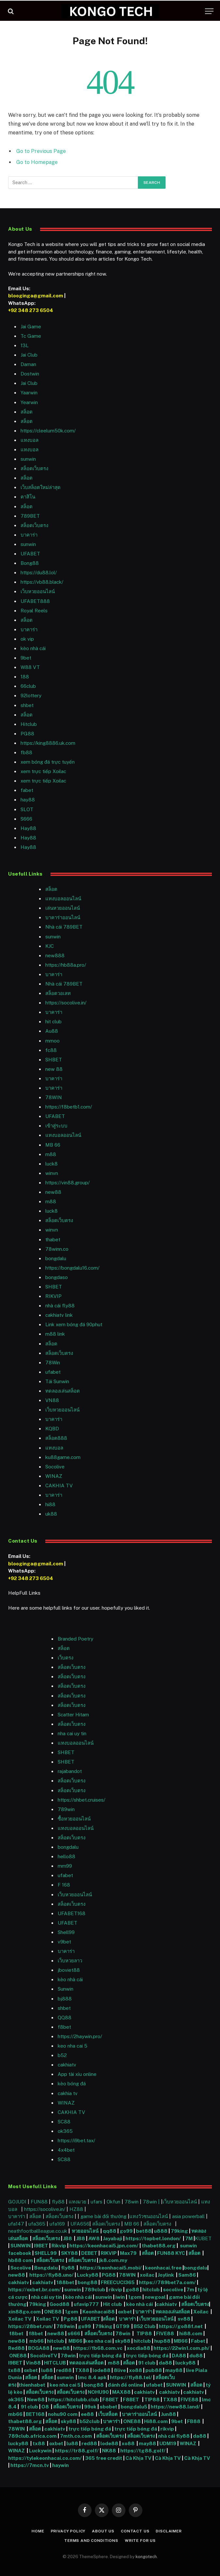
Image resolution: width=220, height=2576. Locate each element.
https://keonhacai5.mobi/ (111, 2267)
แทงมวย (77, 2201)
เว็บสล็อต (108, 2414)
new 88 (54, 1069)
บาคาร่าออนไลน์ (62, 917)
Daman (28, 364)
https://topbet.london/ (153, 2238)
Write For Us (140, 2540)
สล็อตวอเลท (58, 993)
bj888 (65, 1998)
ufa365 (37, 2224)
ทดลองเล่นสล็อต (62, 1391)
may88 (174, 2370)
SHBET (53, 1059)
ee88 (87, 2414)
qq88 (109, 2231)
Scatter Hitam (73, 1714)
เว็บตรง (65, 1657)
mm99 (65, 1866)
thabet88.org (159, 2245)
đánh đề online (125, 2385)
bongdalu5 (134, 2406)
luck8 (51, 1163)
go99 (126, 2231)
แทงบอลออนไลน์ (63, 898)
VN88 (52, 1400)
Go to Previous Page (41, 151)
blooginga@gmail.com (35, 295)
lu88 (47, 2370)
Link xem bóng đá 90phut (73, 1324)
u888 (161, 2231)
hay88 (28, 799)
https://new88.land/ (175, 2406)
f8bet (64, 2027)
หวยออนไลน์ (85, 2231)
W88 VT (30, 667)
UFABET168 (71, 1913)
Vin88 (33, 2362)
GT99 (122, 2326)
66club (28, 686)
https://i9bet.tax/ (76, 2140)
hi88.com (190, 2333)
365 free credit (103, 2458)
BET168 (35, 2414)
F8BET (110, 2399)
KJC (49, 946)
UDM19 (167, 2443)
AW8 (94, 2238)
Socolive (20, 2267)
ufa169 (58, 2224)
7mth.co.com (76, 2436)
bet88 (144, 2231)
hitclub (151, 2289)
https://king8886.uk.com (48, 743)
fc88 (51, 1050)
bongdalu (55, 1258)
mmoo (52, 1040)
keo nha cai (98, 2341)
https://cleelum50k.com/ (48, 430)
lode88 (101, 2370)
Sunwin (65, 1989)
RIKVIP (53, 1296)
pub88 (153, 2370)
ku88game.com (63, 1457)
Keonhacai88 (98, 2311)
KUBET (203, 2238)
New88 (36, 2399)
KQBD (52, 1428)
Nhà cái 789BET (63, 927)
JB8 (67, 2238)
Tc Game (31, 336)
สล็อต (27, 412)
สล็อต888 (56, 1438)
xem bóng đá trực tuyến (48, 762)
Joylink (166, 2275)
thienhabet (32, 2385)
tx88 (14, 2370)
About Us (103, 2531)
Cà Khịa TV (138, 2458)
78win (132, 2201)
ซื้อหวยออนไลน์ (74, 1818)
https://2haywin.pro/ (80, 2036)
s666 (74, 2333)
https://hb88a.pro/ (65, 965)
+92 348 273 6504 (30, 310)
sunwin (28, 459)
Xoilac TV (20, 2319)
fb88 (26, 752)
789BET (30, 516)
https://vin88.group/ (67, 1182)
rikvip (115, 2289)
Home (38, 2531)
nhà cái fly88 (60, 1305)
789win (66, 1809)
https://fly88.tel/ (131, 2377)
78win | (152, 2201)
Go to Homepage (37, 162)
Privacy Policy (68, 2531)
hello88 (66, 1856)
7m (190, 2289)
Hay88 (28, 828)
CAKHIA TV (59, 1485)
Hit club (113, 2304)
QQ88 (64, 2017)
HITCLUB (55, 2362)
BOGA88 (39, 2348)
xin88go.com (25, 2311)
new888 (55, 955)
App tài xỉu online (77, 2074)
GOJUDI (17, 2201)
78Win (52, 1362)
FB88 (194, 2421)
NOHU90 (99, 2392)
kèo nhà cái (33, 648)
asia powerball (188, 2216)
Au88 (51, 1031)
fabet (27, 790)
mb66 (36, 2341)
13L (25, 345)
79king (179, 2231)
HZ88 (76, 2209)
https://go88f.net (181, 2326)
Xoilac (202, 2311)
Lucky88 (87, 2275)
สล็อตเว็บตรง (34, 468)
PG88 (27, 733)
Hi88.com (156, 2421)
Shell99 (66, 1932)
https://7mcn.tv (29, 2465)
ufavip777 (86, 2304)
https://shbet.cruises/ (81, 1800)
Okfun (113, 2201)
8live (120, 2370)
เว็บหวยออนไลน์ (38, 591)
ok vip (27, 639)
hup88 (162, 2341)
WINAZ (53, 1476)
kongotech (146, 2556)
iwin (120, 2297)
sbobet (108, 2406)
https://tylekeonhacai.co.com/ (45, 2458)
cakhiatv (67, 2064)
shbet (27, 705)
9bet (26, 658)
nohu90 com (63, 2414)
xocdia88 (138, 2348)
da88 (165, 2362)
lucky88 (186, 2362)
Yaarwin (29, 392)
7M (189, 2238)
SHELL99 (46, 2253)
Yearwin (29, 402)
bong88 (87, 2282)
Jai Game (31, 326)
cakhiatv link (59, 1315)
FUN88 (39, 2201)
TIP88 (145, 2333)
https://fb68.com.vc (98, 2348)
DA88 (179, 2355)
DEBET (89, 2253)
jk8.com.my (112, 2260)
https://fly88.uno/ (51, 2275)
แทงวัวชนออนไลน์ (149, 2216)
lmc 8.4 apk (92, 2377)
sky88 (122, 2341)
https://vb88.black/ (42, 582)
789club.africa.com (32, 2436)
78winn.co (56, 1249)
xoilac (147, 2275)
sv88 (184, 2319)
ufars (96, 2201)
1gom (134, 2297)
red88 (64, 2370)
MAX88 (122, 2392)
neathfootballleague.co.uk (38, 2231)
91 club (147, 2362)
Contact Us (135, 2531)
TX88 (82, 2370)
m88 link (55, 1334)
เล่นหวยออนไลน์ (62, 908)
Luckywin (40, 2450)
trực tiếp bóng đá (100, 2355)
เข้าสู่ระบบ (56, 1125)
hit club (53, 1021)
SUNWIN (20, 2245)
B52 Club (144, 2326)
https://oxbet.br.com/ (34, 2289)
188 (25, 676)
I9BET (41, 2245)
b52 (62, 2055)
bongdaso (56, 1277)
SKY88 (69, 2253)
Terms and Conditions (91, 2540)
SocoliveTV (43, 2355)
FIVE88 (166, 2333)
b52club (90, 2421)
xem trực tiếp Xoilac (43, 771)
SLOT (27, 809)
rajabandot (70, 1771)
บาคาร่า (29, 535)
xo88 (135, 2370)
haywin (61, 2465)
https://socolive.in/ (65, 1002)
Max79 (129, 2253)
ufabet (53, 1372)
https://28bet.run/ (31, 2326)
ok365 (16, 2399)
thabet (52, 1239)
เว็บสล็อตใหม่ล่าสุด (41, 487)
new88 (53, 1192)
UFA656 (79, 2224)
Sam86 (187, 2275)
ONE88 (53, 2311)
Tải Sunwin (57, 1381)
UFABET (30, 553)
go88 (132, 2289)
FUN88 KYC (171, 2253)
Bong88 (30, 563)
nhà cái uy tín (46, 2297)
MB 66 (52, 1145)
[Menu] (209, 11)
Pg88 (71, 2319)
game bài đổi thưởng (104, 2216)
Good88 (59, 2304)
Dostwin (30, 373)
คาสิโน (28, 496)
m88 (50, 1154)
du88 (196, 2355)
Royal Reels (34, 610)
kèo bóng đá (72, 2083)
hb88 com (20, 2260)
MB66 (75, 2341)
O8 (45, 2406)
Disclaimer (169, 2531)
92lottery (31, 695)
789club (94, 2289)
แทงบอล (29, 440)
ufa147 (16, 2224)
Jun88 (169, 2414)
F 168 (64, 1885)
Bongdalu (46, 2267)
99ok (90, 2406)
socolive (173, 2289)
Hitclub (29, 724)
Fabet (198, 2341)
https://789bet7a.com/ (167, 2282)
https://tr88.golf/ (77, 2450)
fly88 (58, 2201)
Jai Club (29, 355)
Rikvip (58, 2245)
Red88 (16, 2348)
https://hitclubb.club (74, 2399)
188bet (65, 2282)
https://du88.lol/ (39, 572)
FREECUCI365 (118, 2282)
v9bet (64, 1941)
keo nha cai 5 (72, 2046)
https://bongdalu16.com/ (72, 1268)
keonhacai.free (163, 2267)
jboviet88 (69, 1970)
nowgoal (155, 2297)
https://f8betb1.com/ (68, 1107)
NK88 (110, 2450)
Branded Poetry (75, 1639)
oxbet (125, 2311)
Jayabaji (112, 2238)
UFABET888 (35, 601)
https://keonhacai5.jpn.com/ (104, 2245)
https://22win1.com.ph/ (182, 2348)
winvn (51, 1173)
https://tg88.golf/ (143, 2450)
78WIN (53, 1097)
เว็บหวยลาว (70, 1960)
